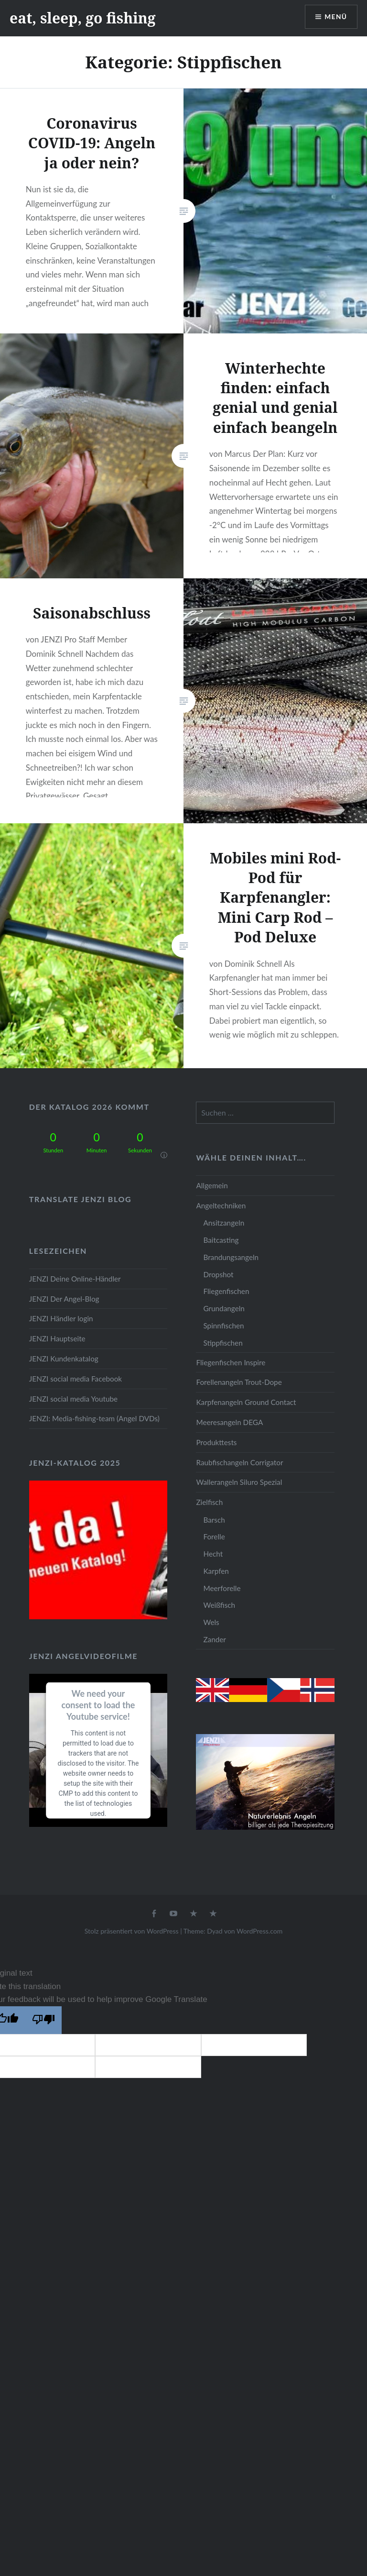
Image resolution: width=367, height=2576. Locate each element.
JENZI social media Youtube (73, 1398)
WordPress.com (259, 1931)
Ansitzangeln (223, 1222)
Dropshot (218, 1274)
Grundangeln (223, 1308)
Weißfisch (219, 1605)
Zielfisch (209, 1502)
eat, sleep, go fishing (83, 18)
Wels (211, 1622)
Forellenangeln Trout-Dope (238, 1382)
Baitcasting (220, 1240)
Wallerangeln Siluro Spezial (239, 1482)
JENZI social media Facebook (75, 1378)
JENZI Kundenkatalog (63, 1358)
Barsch (214, 1519)
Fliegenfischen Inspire (230, 1362)
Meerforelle (221, 1588)
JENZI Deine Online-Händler (75, 1278)
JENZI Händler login (61, 1318)
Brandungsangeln (231, 1257)
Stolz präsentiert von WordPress (132, 1931)
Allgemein (211, 1185)
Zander (214, 1639)
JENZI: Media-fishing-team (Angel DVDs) (94, 1418)
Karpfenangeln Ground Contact (246, 1402)
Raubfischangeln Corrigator (239, 1462)
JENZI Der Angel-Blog (64, 1298)
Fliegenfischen (226, 1291)
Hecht (213, 1553)
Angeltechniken (221, 1205)
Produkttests (216, 1442)
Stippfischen (222, 1342)
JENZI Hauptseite (57, 1338)
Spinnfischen (223, 1325)
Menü (335, 17)
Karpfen (215, 1571)
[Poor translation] (43, 2020)
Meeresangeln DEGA (229, 1422)
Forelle (214, 1536)
